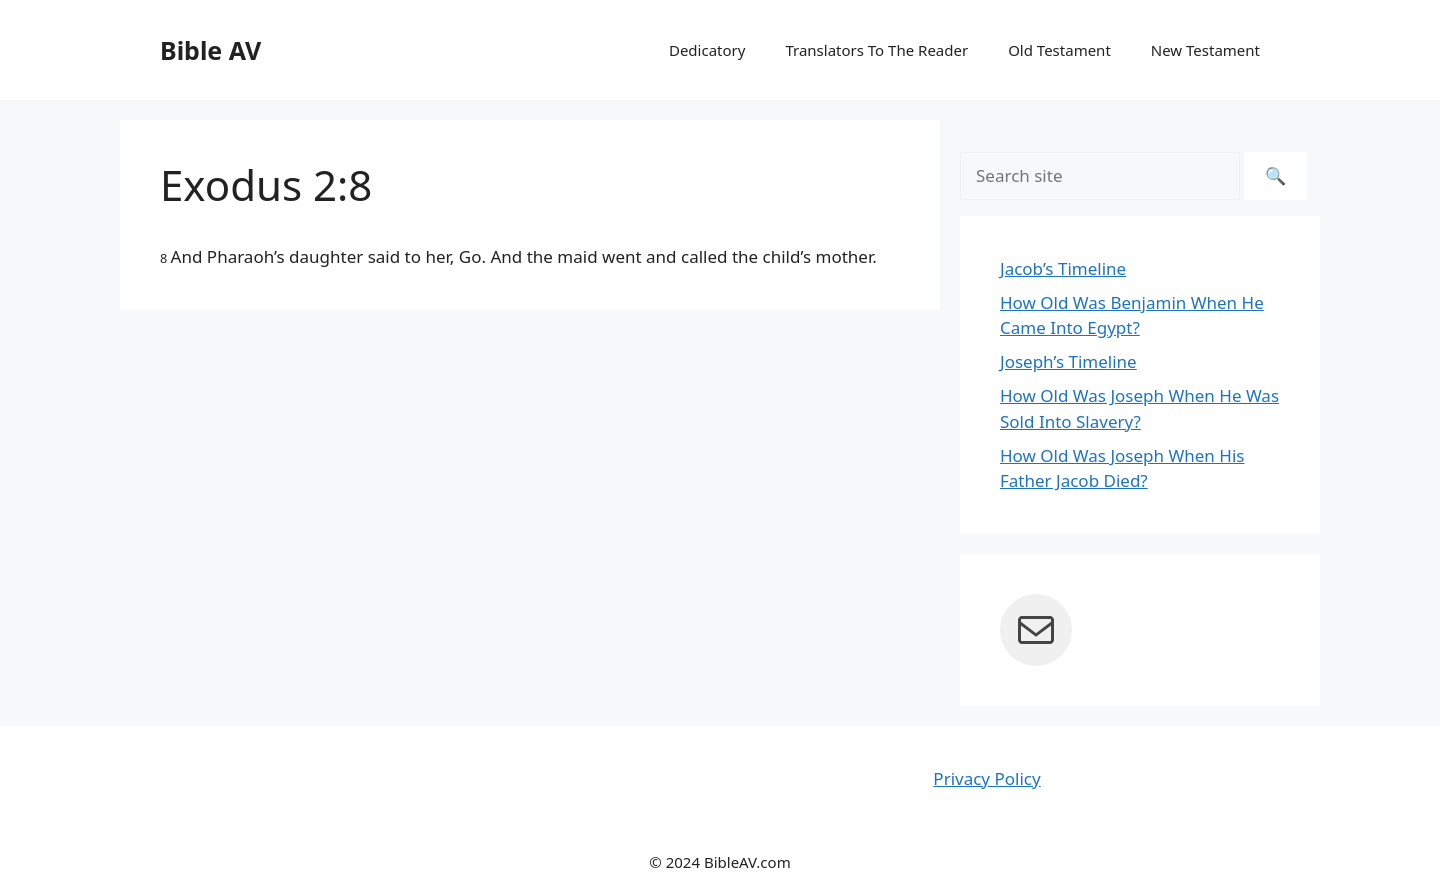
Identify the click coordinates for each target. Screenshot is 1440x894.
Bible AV (210, 50)
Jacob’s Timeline (1063, 268)
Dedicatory (707, 50)
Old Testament (1059, 50)
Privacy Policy (986, 778)
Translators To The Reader (876, 50)
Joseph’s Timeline (1068, 361)
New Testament (1205, 50)
